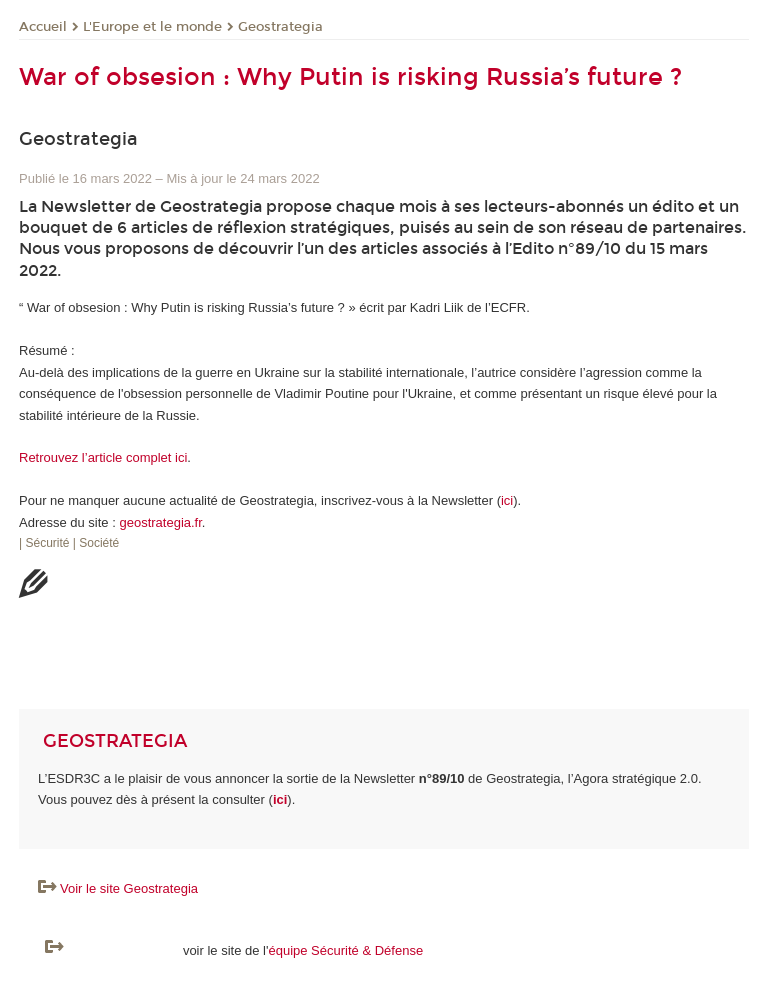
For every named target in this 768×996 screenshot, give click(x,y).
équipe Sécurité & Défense (345, 950)
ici (507, 500)
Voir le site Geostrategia (129, 888)
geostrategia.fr (160, 522)
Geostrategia (280, 27)
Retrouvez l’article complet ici (103, 457)
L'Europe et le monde (152, 27)
